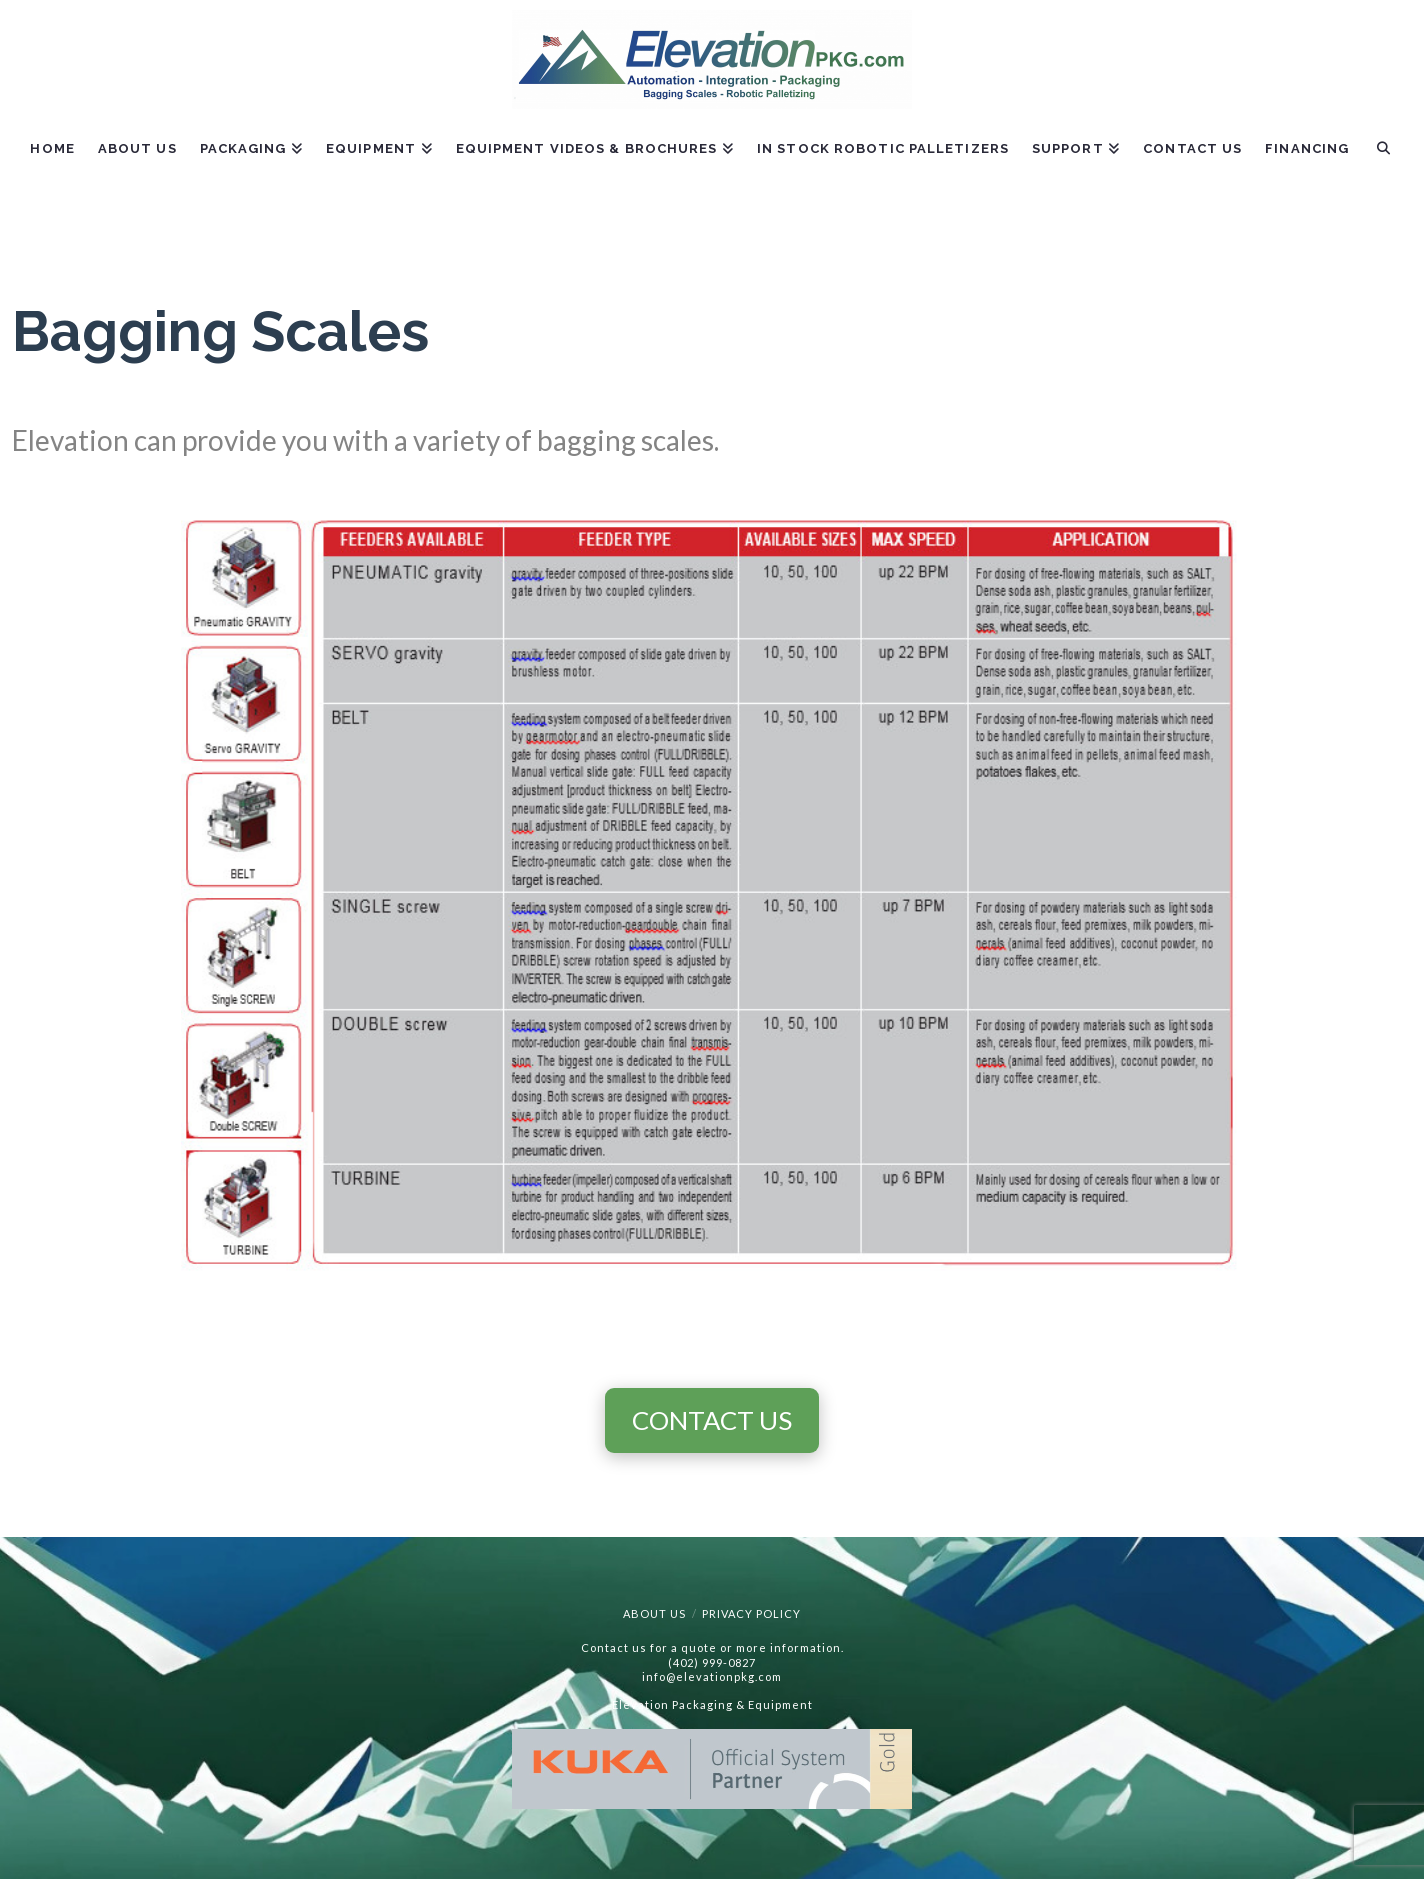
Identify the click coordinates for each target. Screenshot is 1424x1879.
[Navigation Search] (1382, 163)
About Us (654, 1613)
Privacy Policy (751, 1613)
